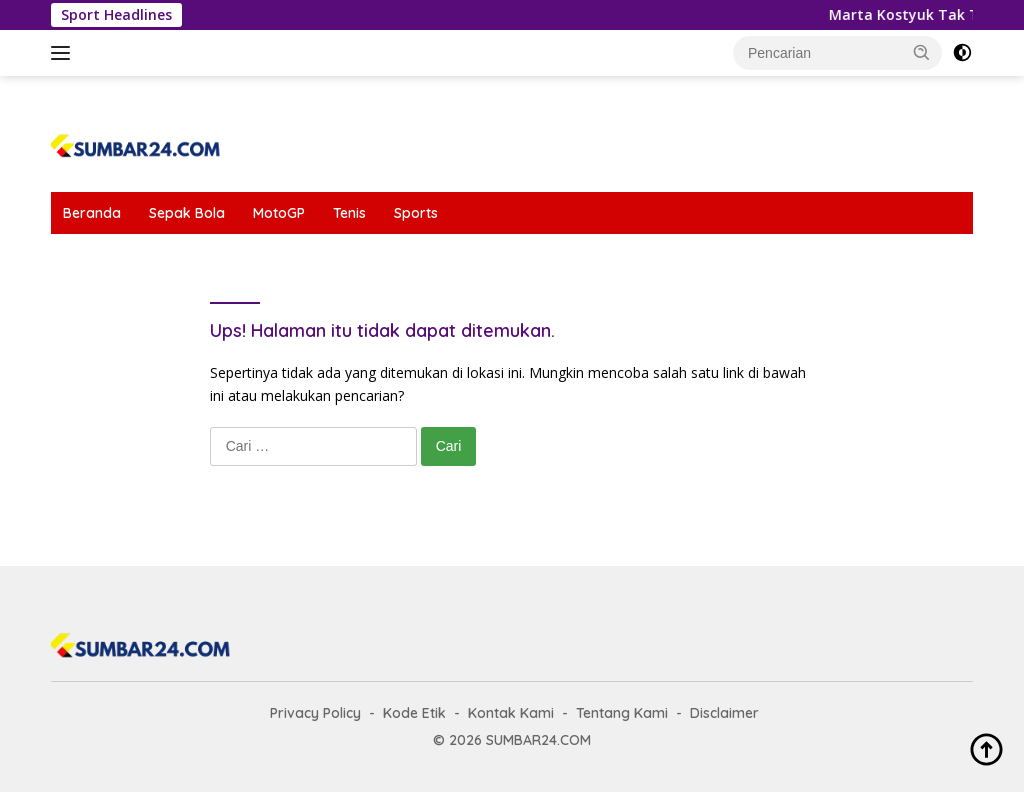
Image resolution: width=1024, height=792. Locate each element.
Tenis (349, 213)
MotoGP (279, 213)
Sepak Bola (187, 213)
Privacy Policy (315, 713)
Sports (416, 213)
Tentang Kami (622, 713)
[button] (922, 52)
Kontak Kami (511, 713)
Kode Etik (414, 713)
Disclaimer (724, 713)
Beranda (92, 213)
